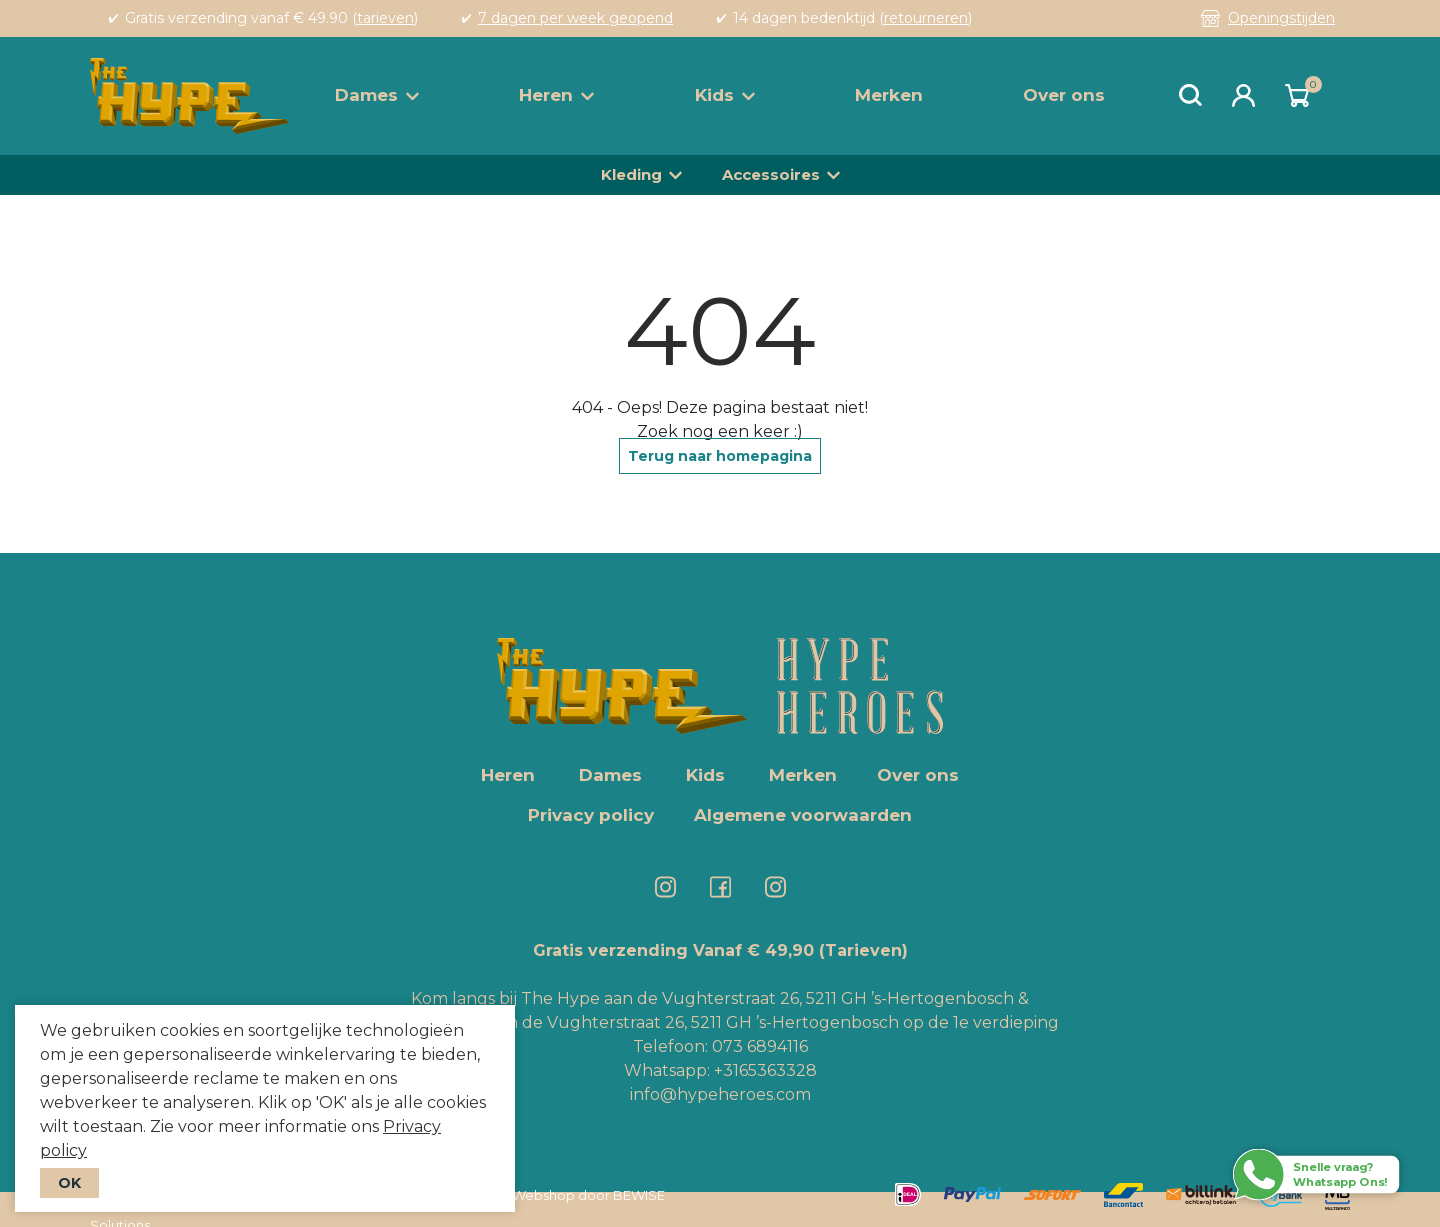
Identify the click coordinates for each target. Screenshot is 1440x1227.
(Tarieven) (863, 950)
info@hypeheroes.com (720, 1094)
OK (69, 1183)
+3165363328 (763, 1070)
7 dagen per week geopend (575, 18)
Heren (556, 95)
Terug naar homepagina (720, 456)
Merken (889, 95)
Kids (725, 95)
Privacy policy (591, 815)
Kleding (631, 174)
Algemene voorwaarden (803, 815)
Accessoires (771, 174)
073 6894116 (760, 1046)
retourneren (926, 18)
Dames (377, 95)
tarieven (385, 18)
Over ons (1064, 95)
